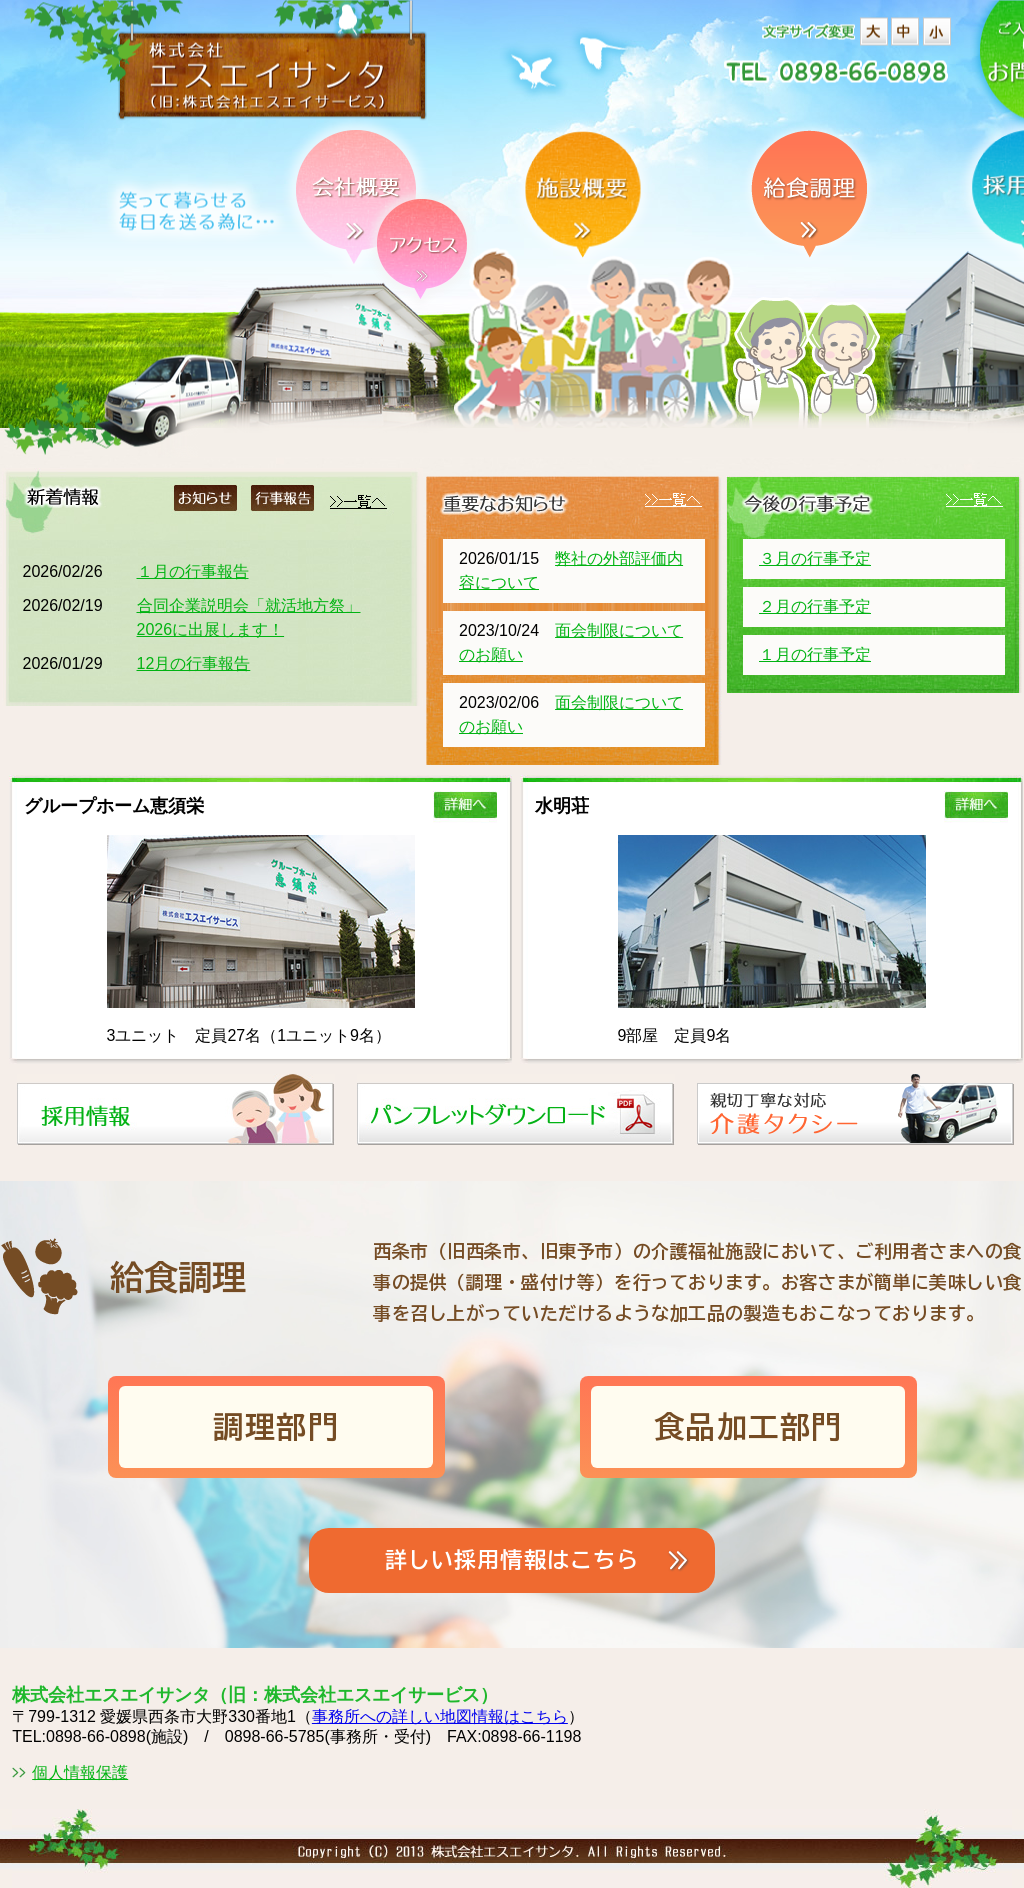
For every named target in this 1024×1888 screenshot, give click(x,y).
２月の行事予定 (815, 606)
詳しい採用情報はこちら (512, 1560)
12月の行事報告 (194, 663)
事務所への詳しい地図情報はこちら (440, 1716)
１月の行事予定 (815, 654)
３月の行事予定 (815, 558)
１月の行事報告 (193, 571)
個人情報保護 (80, 1772)
